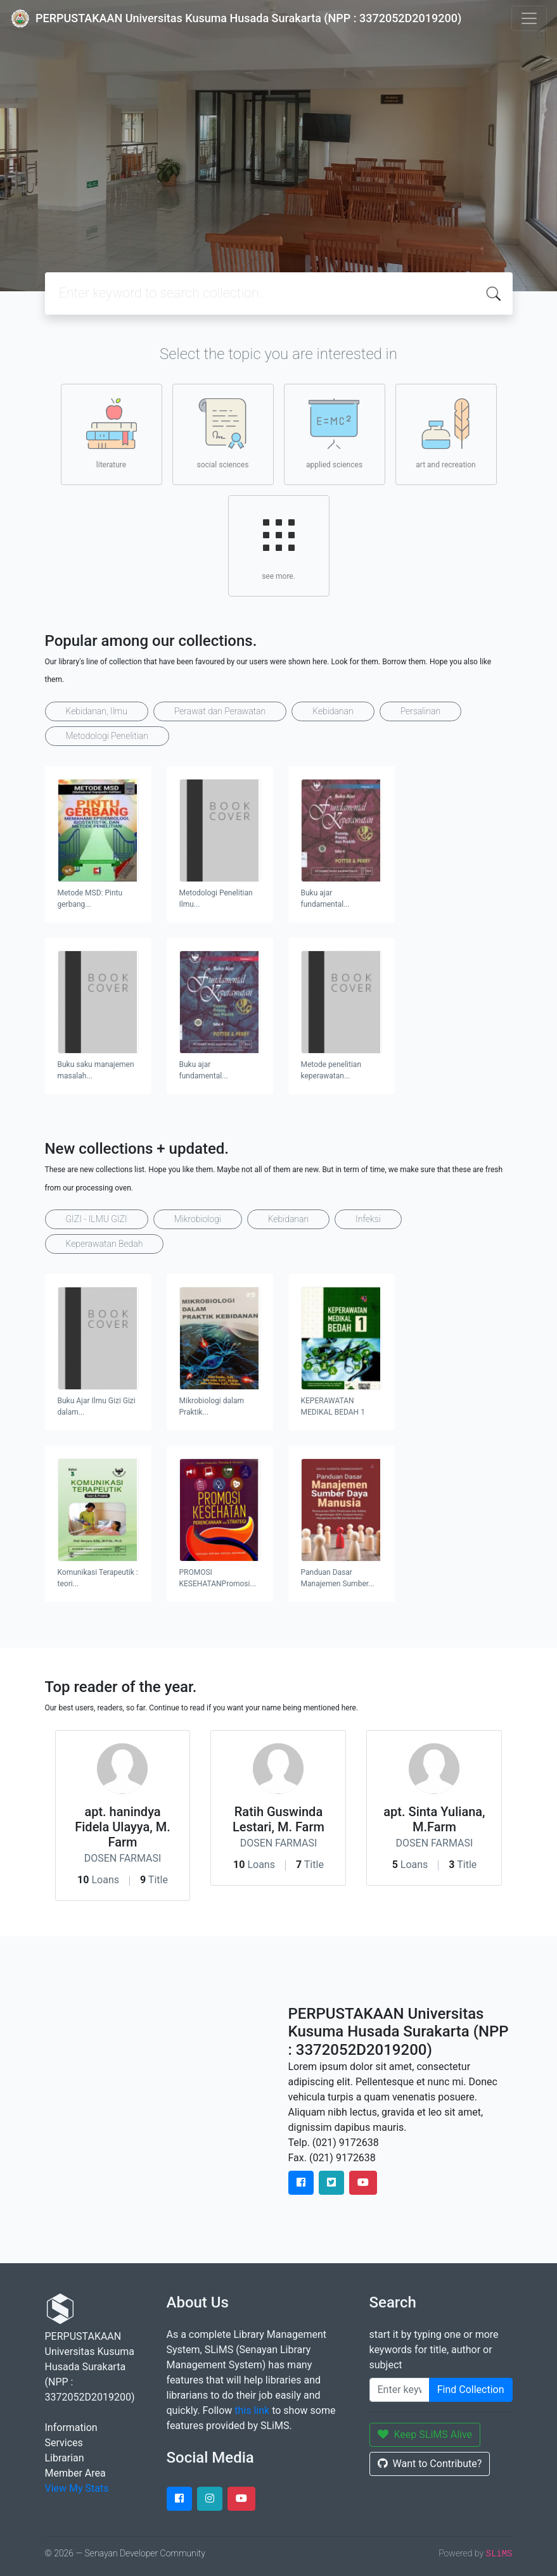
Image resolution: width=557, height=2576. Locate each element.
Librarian (64, 2458)
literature (111, 433)
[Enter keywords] (399, 2390)
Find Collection (470, 2389)
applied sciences (334, 433)
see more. (278, 545)
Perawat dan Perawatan (220, 711)
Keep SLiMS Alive (425, 2434)
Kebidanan (332, 711)
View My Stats (77, 2488)
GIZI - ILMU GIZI (96, 1219)
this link (251, 2410)
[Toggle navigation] (529, 18)
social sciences (223, 433)
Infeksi (368, 1219)
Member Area (75, 2473)
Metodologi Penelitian (107, 736)
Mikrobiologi (197, 1219)
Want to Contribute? (430, 2464)
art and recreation (445, 433)
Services (64, 2443)
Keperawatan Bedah (104, 1244)
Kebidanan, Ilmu (96, 711)
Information (71, 2427)
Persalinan (420, 711)
